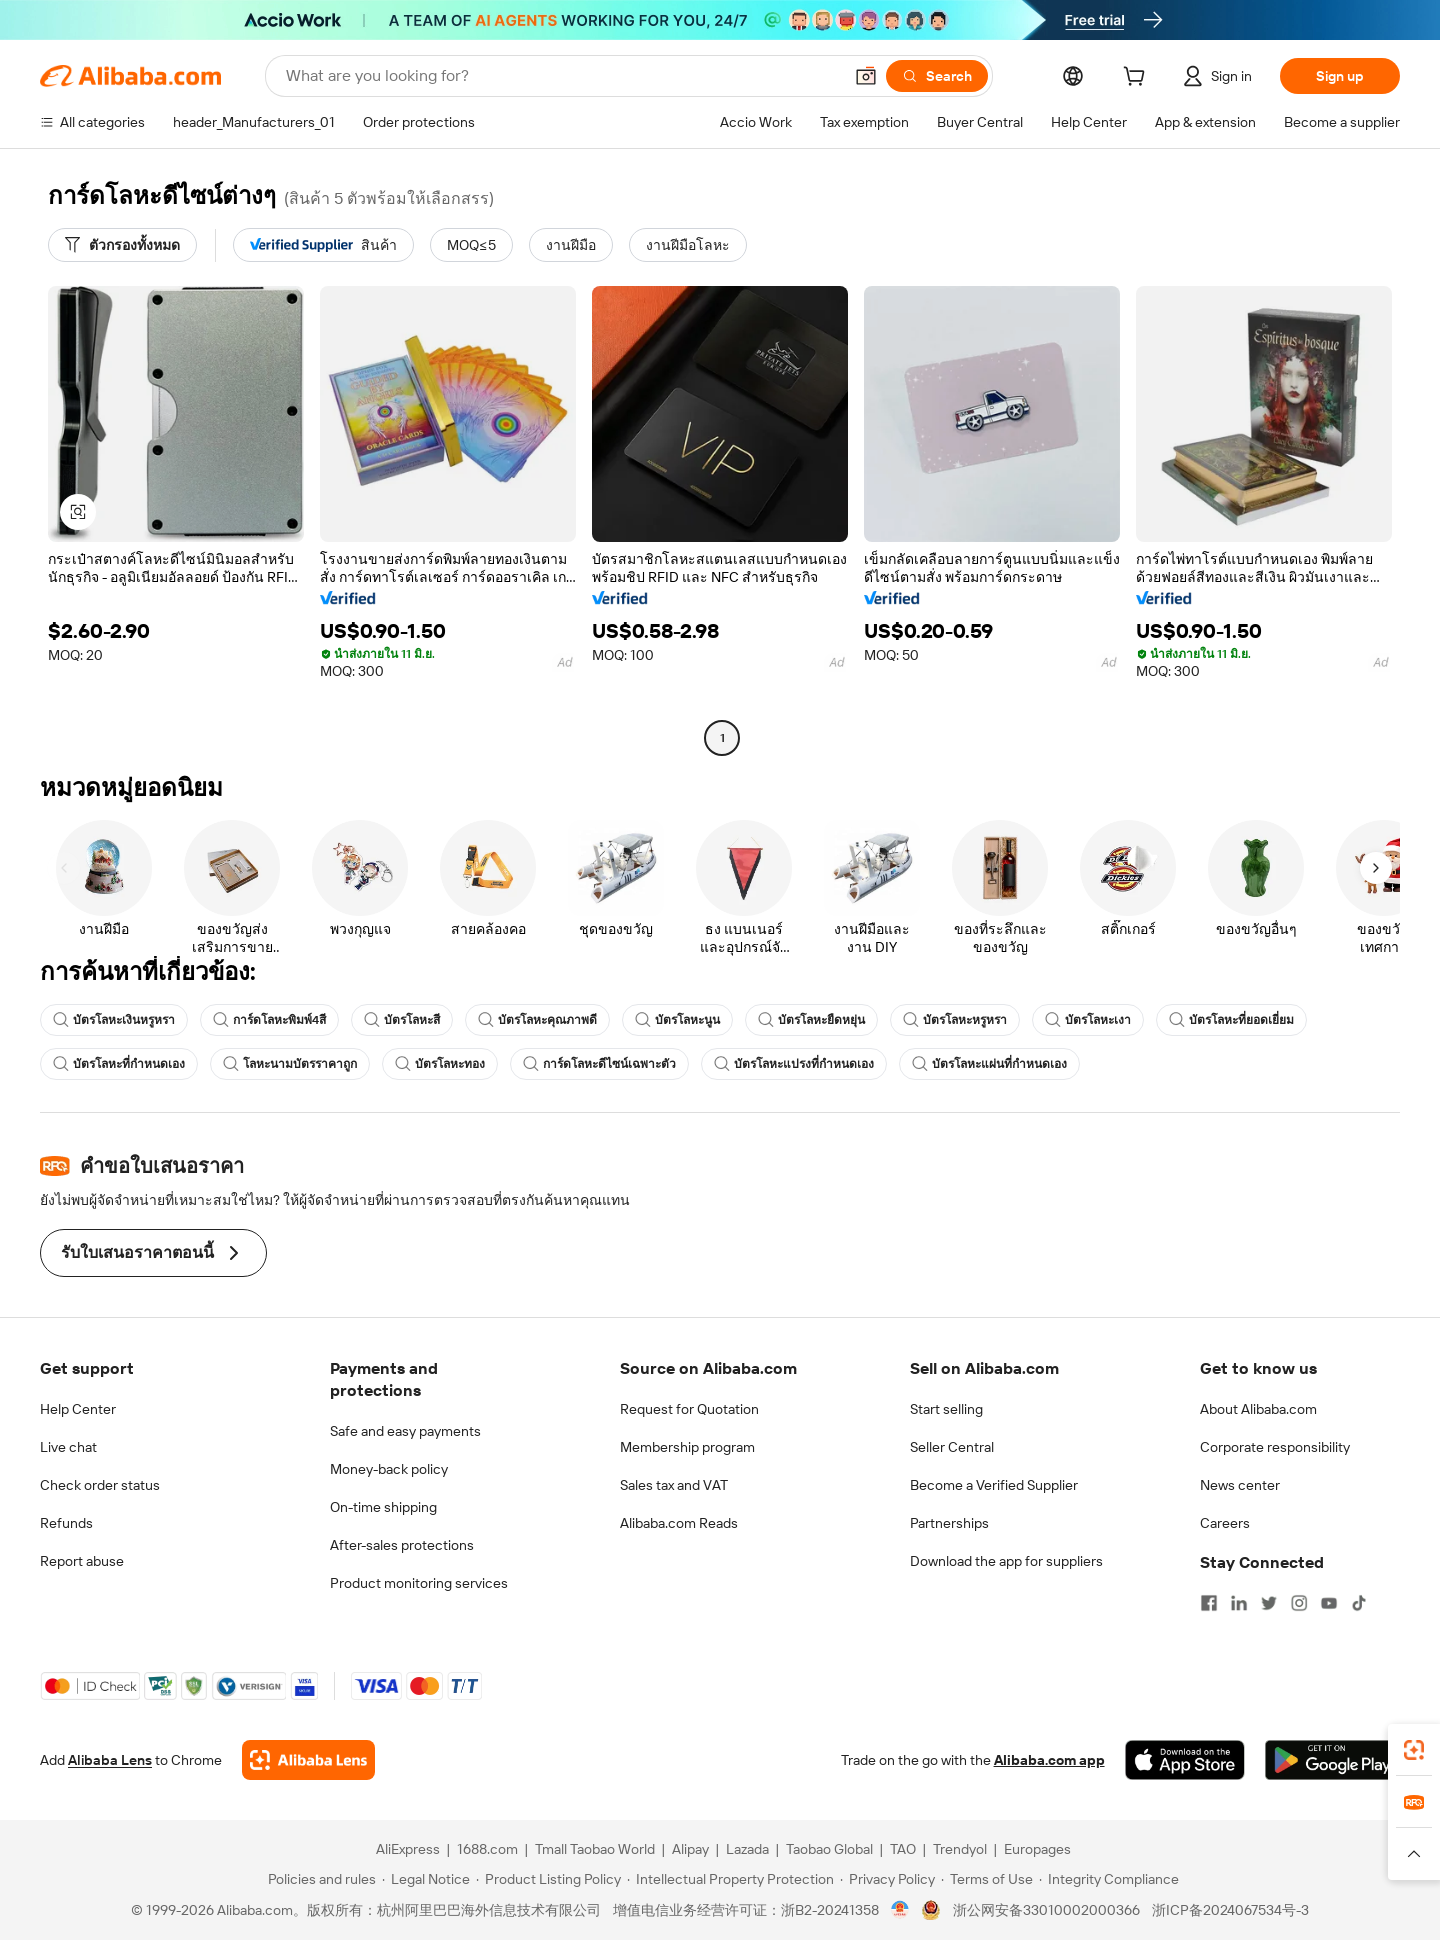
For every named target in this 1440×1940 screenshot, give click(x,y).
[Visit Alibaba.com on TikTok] (1359, 1603)
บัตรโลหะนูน (677, 1020)
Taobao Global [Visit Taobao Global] (829, 1849)
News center (1240, 1485)
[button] (866, 76)
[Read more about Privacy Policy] (887, 1879)
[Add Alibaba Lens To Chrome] (308, 1760)
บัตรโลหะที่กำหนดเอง (119, 1064)
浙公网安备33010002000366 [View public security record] (1046, 1910)
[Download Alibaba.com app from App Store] (1185, 1760)
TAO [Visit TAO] (903, 1849)
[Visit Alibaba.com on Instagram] (1299, 1603)
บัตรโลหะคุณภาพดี (537, 1020)
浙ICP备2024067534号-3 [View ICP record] (1230, 1910)
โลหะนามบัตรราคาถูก (290, 1064)
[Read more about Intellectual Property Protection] (730, 1879)
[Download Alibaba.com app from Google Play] (1332, 1760)
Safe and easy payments (405, 1431)
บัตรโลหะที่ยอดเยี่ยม (1231, 1020)
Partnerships (949, 1523)
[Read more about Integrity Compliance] (1109, 1879)
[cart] (1138, 79)
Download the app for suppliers (1006, 1561)
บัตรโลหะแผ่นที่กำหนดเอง (989, 1064)
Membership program (687, 1447)
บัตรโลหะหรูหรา (955, 1020)
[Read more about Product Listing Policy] (548, 1879)
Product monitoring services (419, 1583)
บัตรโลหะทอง (440, 1064)
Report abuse (82, 1561)
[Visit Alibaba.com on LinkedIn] (1239, 1603)
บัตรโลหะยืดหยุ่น (811, 1020)
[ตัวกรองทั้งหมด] (122, 245)
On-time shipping (383, 1507)
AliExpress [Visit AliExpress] (408, 1849)
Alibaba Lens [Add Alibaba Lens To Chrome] (110, 1760)
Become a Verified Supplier (994, 1485)
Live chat (68, 1447)
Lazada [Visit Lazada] (747, 1849)
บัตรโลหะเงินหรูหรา (114, 1020)
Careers (1225, 1523)
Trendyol (960, 1849)
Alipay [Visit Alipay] (690, 1849)
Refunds (66, 1523)
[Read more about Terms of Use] (987, 1879)
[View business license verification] (900, 1910)
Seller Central (952, 1447)
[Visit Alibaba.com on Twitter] (1269, 1603)
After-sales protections (402, 1545)
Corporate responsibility (1275, 1447)
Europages (1037, 1849)
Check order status (100, 1485)
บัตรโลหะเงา (1088, 1020)
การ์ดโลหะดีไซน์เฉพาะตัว (599, 1064)
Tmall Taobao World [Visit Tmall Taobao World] (595, 1849)
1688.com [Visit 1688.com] (487, 1849)
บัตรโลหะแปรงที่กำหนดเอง (794, 1064)
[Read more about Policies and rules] (319, 1879)
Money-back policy (389, 1469)
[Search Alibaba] (562, 76)
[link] (1414, 1750)
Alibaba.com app (1049, 1760)
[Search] (937, 76)
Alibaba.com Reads (679, 1523)
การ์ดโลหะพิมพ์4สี (269, 1020)
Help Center (78, 1409)
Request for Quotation (689, 1409)
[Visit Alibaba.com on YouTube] (1329, 1603)
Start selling (946, 1409)
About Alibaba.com (1258, 1409)
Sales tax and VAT (674, 1485)
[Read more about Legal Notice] (426, 1879)
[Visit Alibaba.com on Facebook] (1209, 1603)
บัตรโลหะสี (402, 1020)
